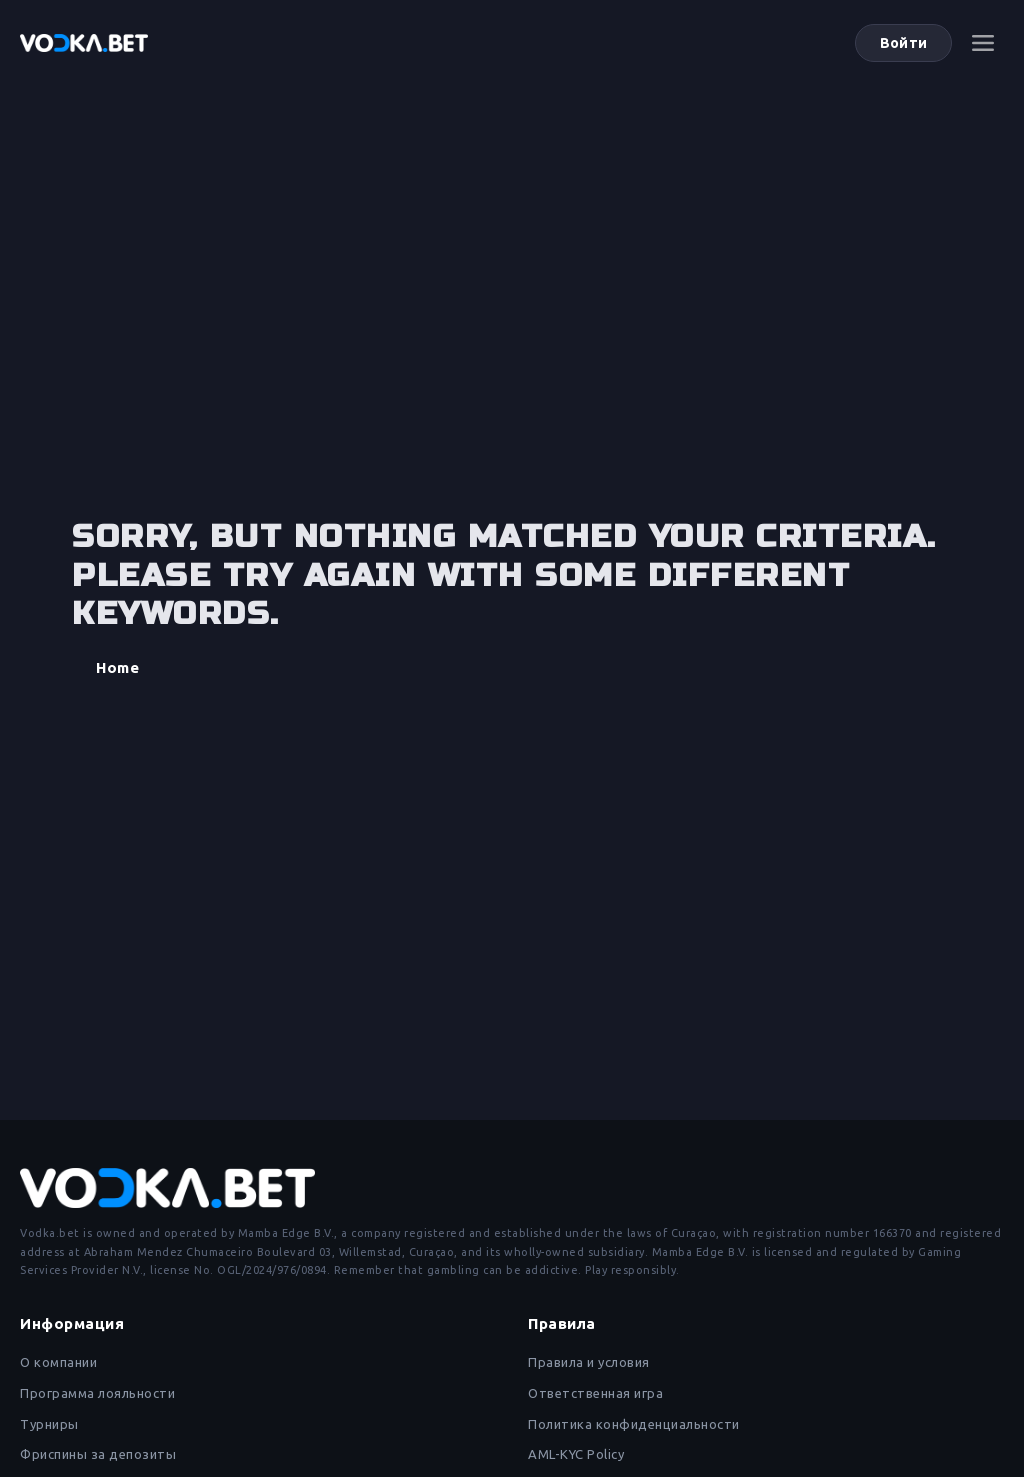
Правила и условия (589, 1362)
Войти (903, 43)
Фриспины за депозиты (98, 1454)
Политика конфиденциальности (634, 1424)
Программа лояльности (97, 1393)
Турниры (49, 1424)
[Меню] (983, 43)
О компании (58, 1362)
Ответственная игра (595, 1393)
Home (117, 667)
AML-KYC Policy (576, 1454)
